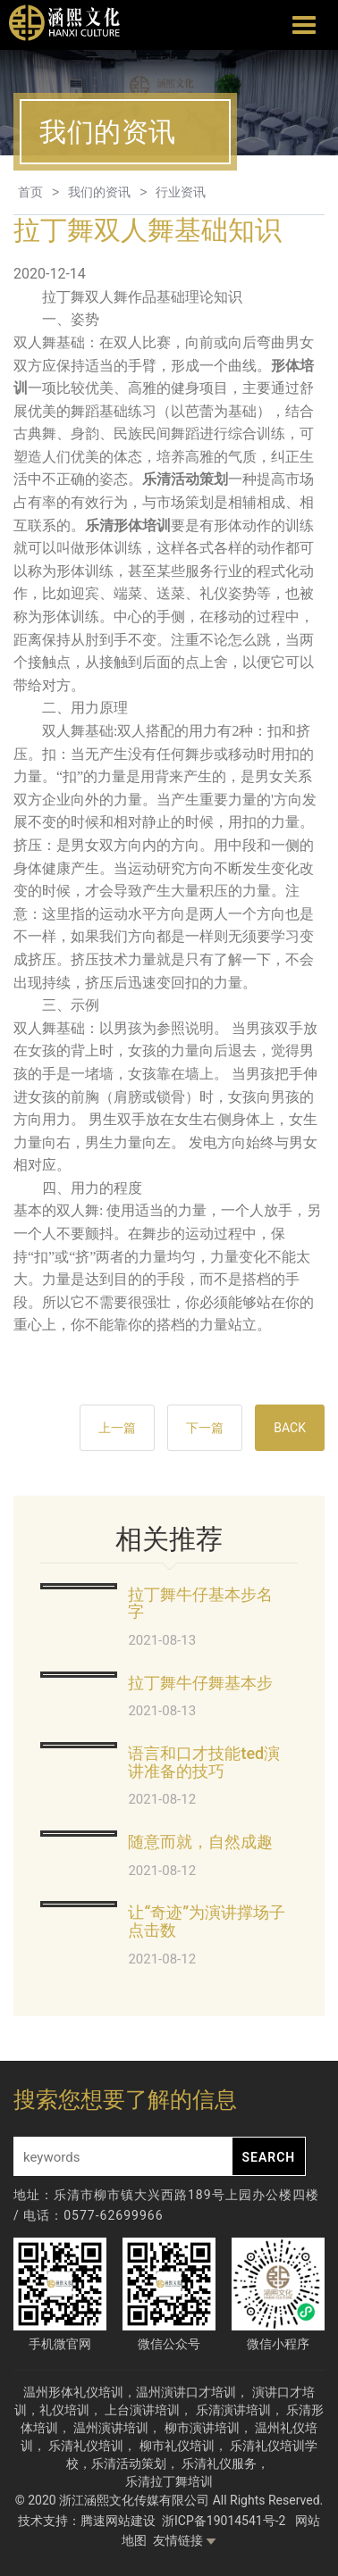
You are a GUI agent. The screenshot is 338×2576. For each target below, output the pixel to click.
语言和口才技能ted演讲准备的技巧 (204, 1762)
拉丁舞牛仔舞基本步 (200, 1682)
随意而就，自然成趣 (200, 1841)
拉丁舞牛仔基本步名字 (200, 1603)
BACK (290, 1428)
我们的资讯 (99, 192)
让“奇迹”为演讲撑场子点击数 (206, 1921)
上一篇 (117, 1428)
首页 (30, 192)
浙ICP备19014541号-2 (225, 2520)
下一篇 (205, 1428)
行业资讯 (181, 192)
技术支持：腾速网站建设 (87, 2520)
